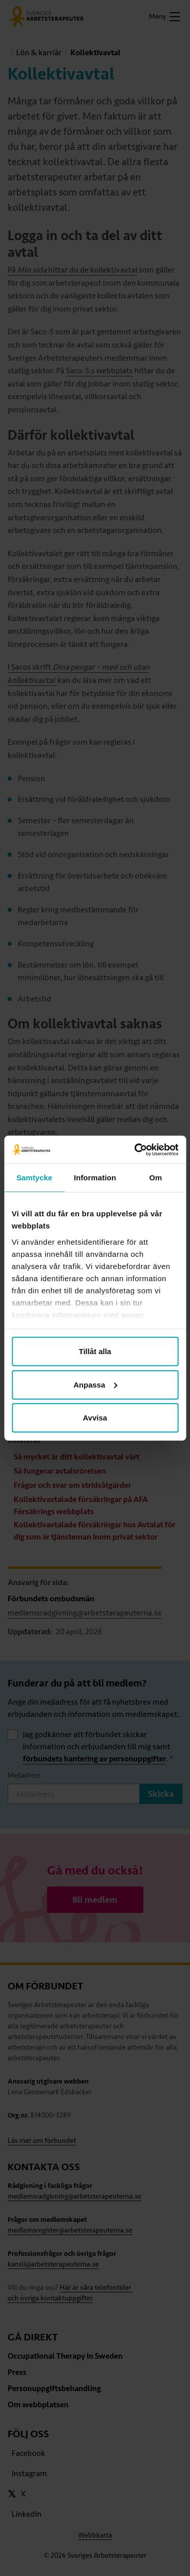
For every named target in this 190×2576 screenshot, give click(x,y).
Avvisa (95, 1417)
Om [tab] (155, 1177)
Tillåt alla (95, 1351)
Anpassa (95, 1384)
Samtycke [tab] (34, 1177)
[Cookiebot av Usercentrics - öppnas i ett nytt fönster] (135, 1149)
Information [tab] (95, 1177)
